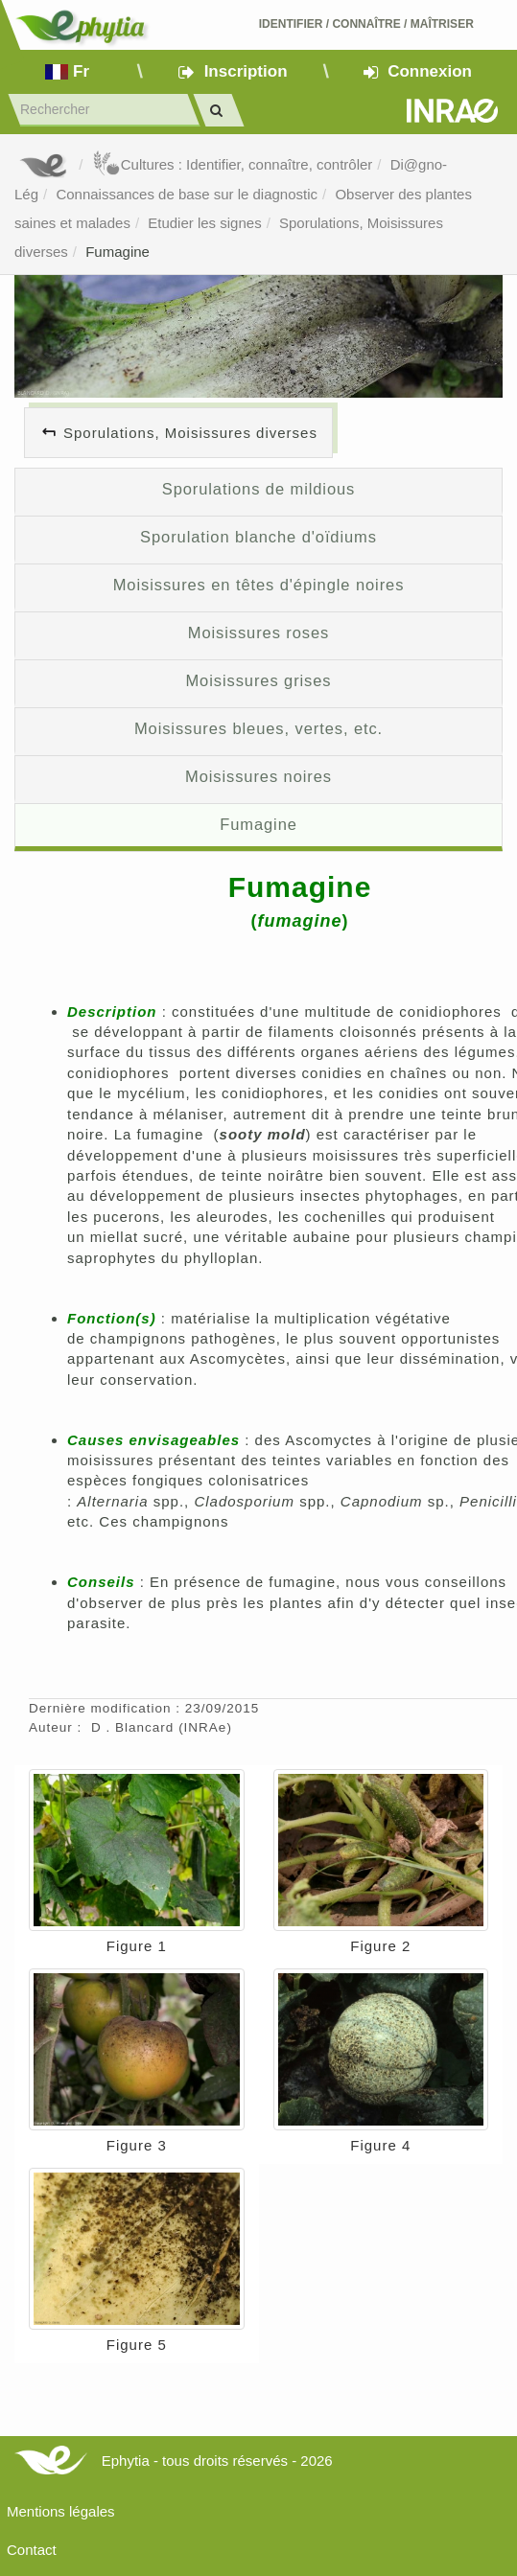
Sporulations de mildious (259, 488)
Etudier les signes (204, 223)
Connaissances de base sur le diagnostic (186, 194)
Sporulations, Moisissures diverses (190, 433)
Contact (32, 2550)
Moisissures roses (258, 632)
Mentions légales (61, 2511)
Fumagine (117, 251)
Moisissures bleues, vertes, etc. (258, 728)
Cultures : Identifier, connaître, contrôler (232, 164)
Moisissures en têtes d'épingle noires (259, 584)
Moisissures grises (258, 680)
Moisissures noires (258, 776)
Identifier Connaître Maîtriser (366, 24)
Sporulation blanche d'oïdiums (258, 536)
